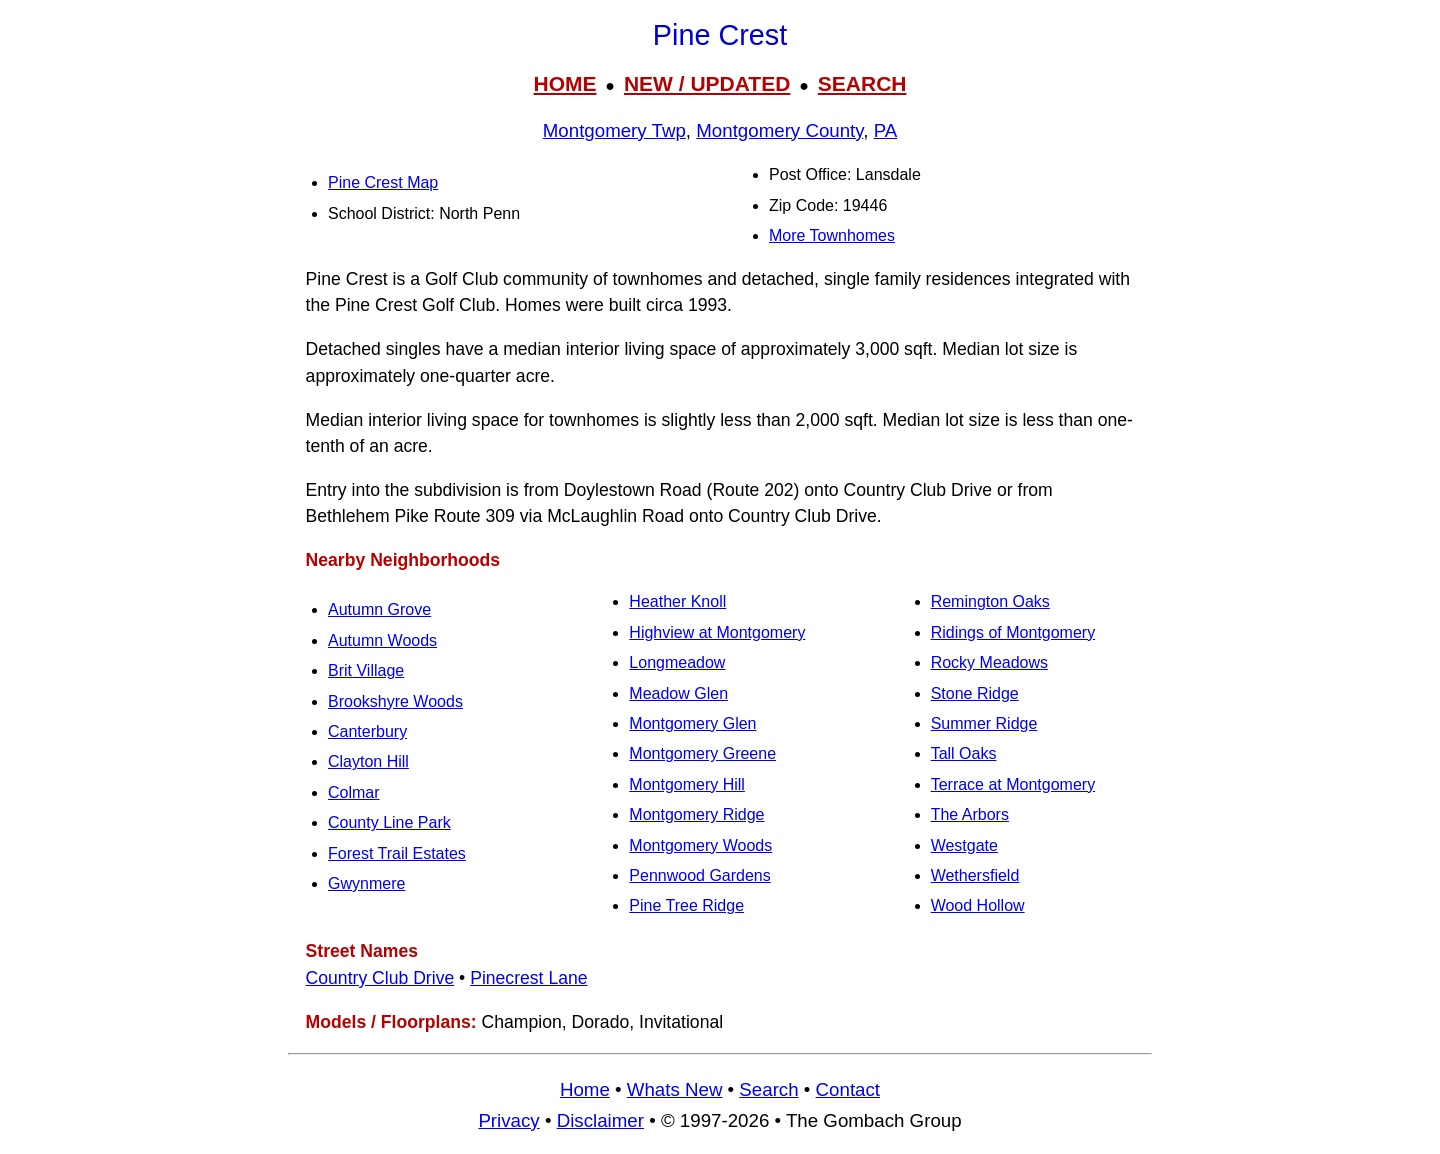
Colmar (354, 792)
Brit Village (366, 670)
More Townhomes (832, 235)
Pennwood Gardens (699, 875)
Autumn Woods (382, 640)
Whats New (675, 1089)
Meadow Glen (678, 693)
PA (886, 130)
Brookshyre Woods (395, 701)
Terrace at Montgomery (1013, 784)
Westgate (964, 845)
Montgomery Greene (702, 753)
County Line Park (389, 822)
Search (768, 1089)
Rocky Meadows (989, 662)
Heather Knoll (677, 601)
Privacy (508, 1120)
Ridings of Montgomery (1013, 632)
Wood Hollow (978, 905)
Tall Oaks (964, 753)
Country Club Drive (380, 978)
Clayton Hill (368, 761)
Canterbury (367, 731)
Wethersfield (975, 875)
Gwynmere (366, 883)
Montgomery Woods (700, 845)
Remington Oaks (990, 601)
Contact (848, 1089)
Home (585, 1089)
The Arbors (970, 814)
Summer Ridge (984, 723)
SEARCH (862, 83)
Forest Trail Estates (397, 853)
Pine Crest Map (383, 182)
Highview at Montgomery (717, 632)
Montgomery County (779, 130)
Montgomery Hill (687, 784)
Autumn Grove (379, 609)
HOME (564, 83)
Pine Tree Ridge (686, 905)
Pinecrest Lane (528, 978)
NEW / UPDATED (707, 83)
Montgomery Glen (692, 723)
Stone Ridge (975, 693)
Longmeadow (677, 662)
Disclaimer (600, 1120)
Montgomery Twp (614, 130)
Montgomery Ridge (696, 814)
